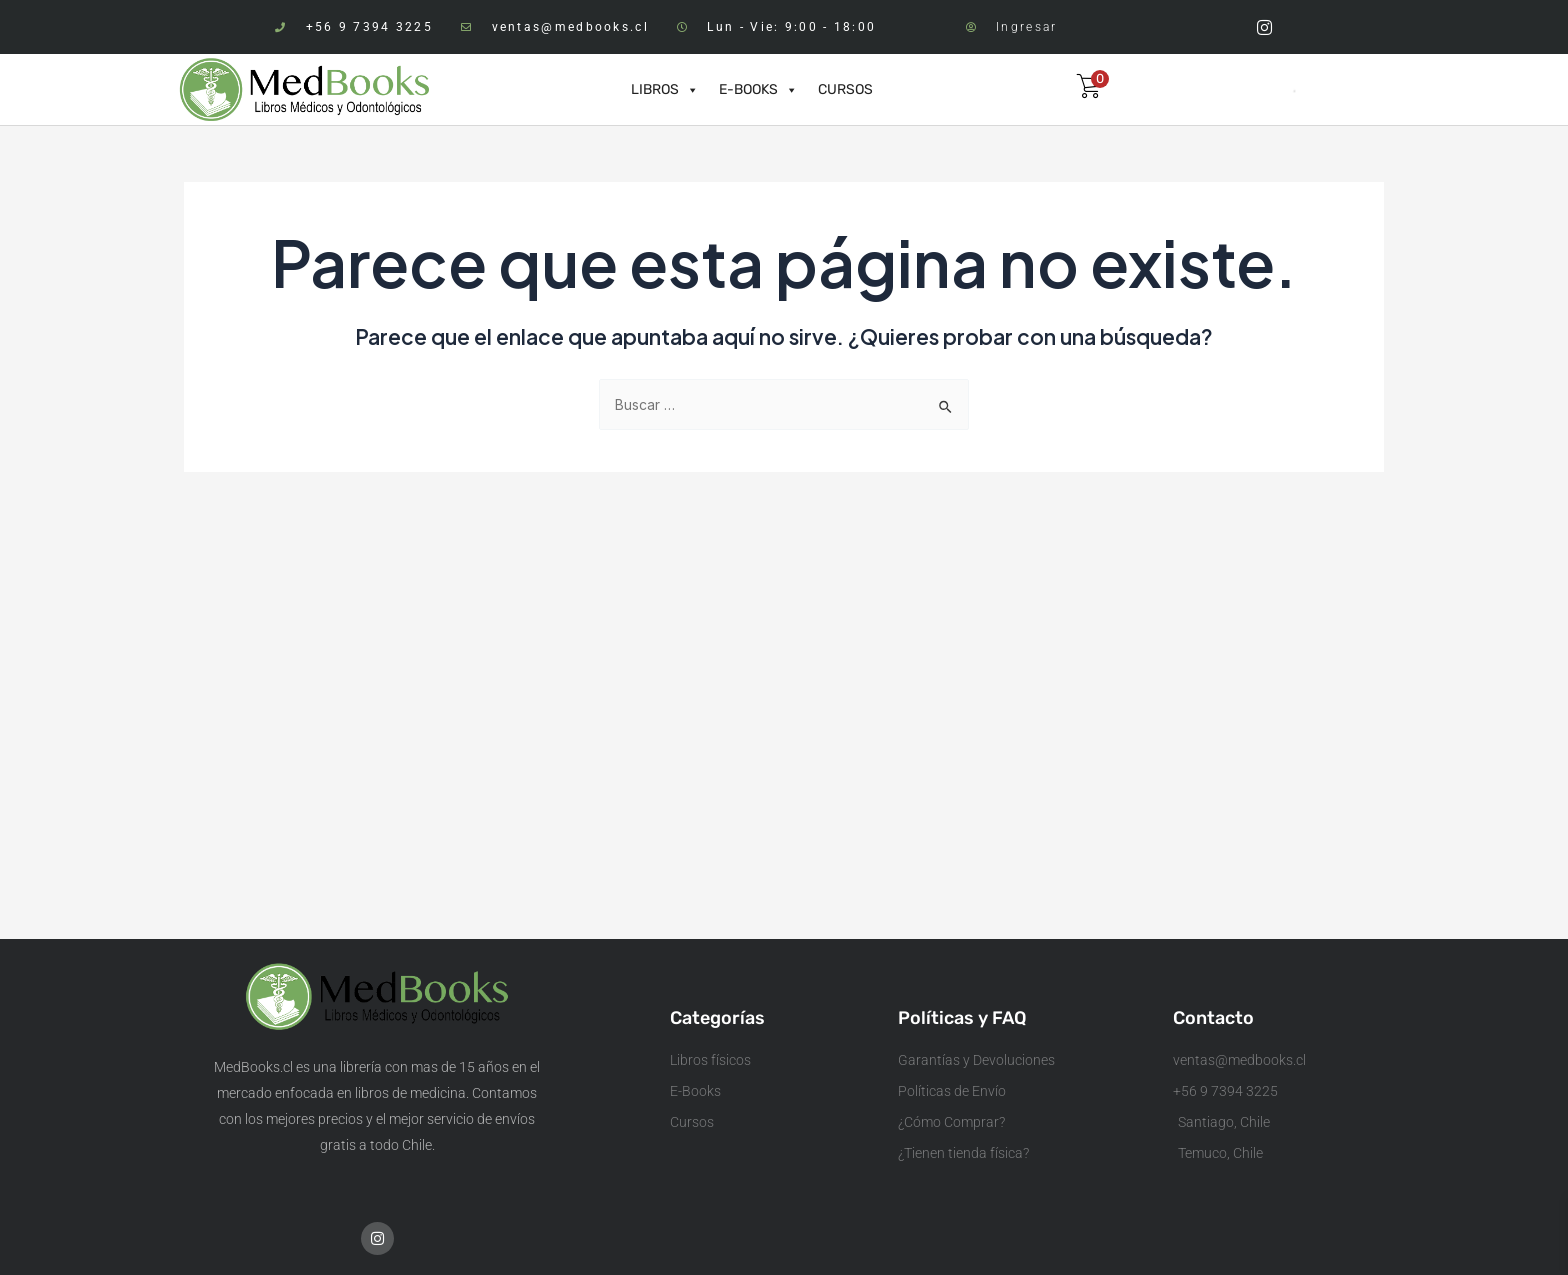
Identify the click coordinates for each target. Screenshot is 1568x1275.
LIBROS (665, 90)
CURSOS (845, 89)
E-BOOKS (758, 90)
